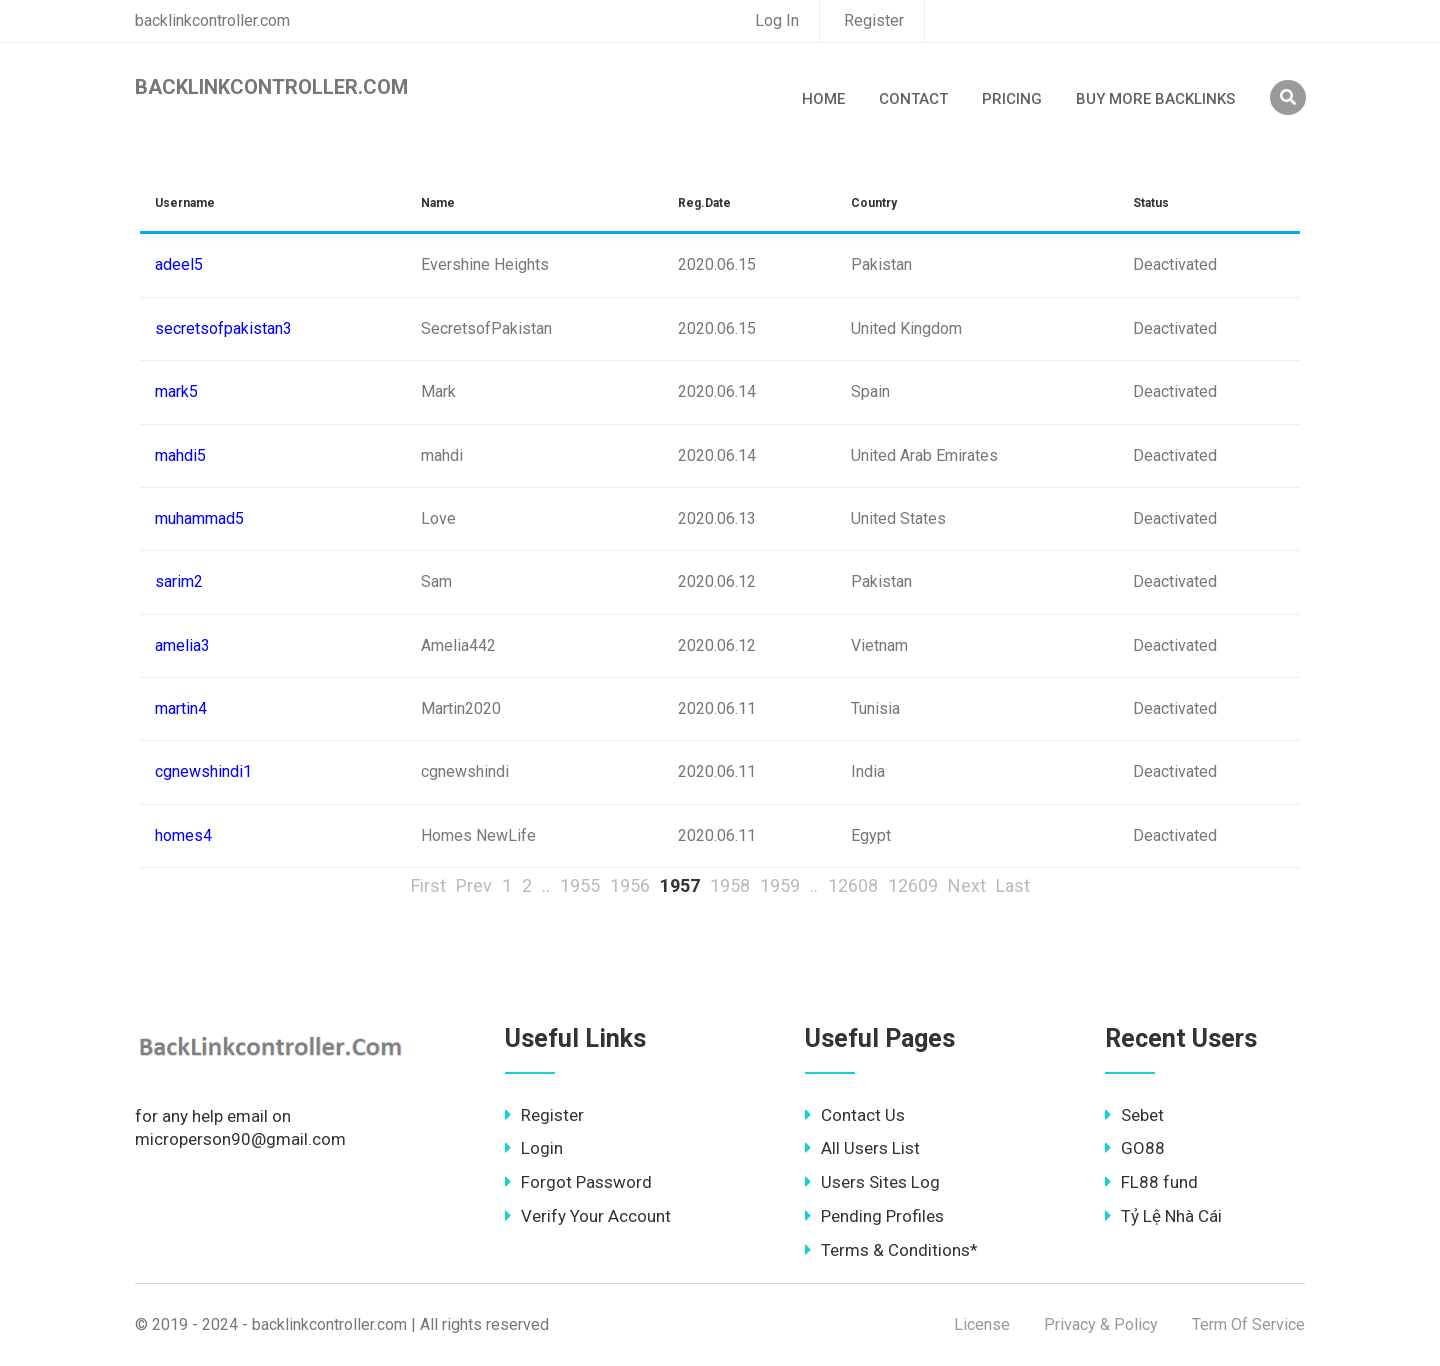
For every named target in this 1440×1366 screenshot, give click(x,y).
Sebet (1134, 1115)
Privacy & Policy (1101, 1324)
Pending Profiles (874, 1216)
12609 (913, 885)
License (982, 1324)
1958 (730, 885)
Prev (474, 885)
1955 (580, 885)
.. (546, 885)
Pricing (1012, 99)
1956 (630, 885)
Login (534, 1148)
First (428, 885)
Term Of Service (1248, 1324)
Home (823, 99)
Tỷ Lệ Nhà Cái (1163, 1216)
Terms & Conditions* (891, 1250)
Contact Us (855, 1115)
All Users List (862, 1148)
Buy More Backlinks (1155, 99)
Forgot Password (578, 1182)
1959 (780, 885)
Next (967, 885)
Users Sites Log (872, 1182)
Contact (913, 99)
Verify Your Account (588, 1216)
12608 (853, 885)
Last (1013, 885)
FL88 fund (1151, 1182)
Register (874, 20)
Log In (777, 20)
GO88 (1135, 1148)
